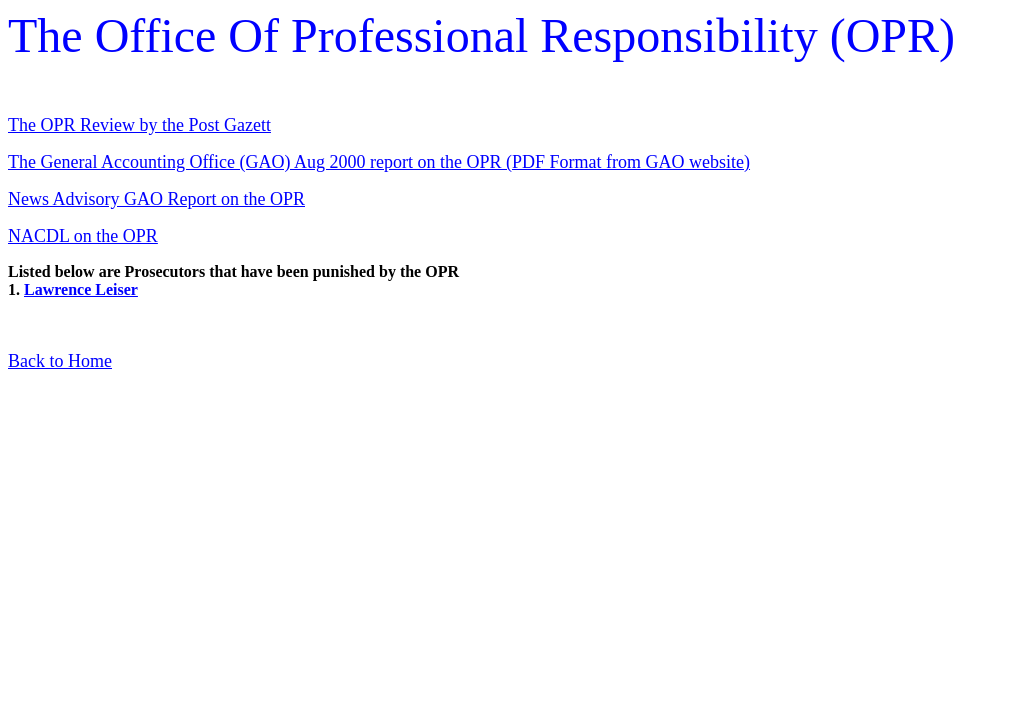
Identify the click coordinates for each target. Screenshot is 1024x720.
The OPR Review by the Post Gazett (139, 125)
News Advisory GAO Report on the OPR (156, 199)
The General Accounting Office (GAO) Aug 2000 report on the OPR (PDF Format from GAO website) (379, 162)
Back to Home (60, 361)
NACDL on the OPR (83, 236)
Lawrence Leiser (81, 289)
